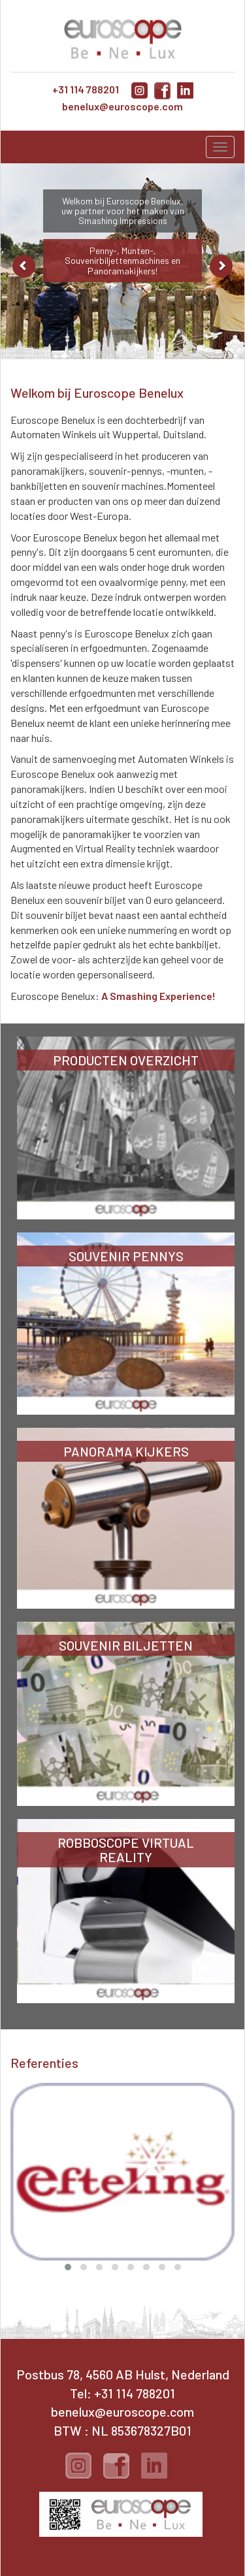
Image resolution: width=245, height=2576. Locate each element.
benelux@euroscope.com (122, 106)
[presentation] (18, 2142)
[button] (68, 2267)
